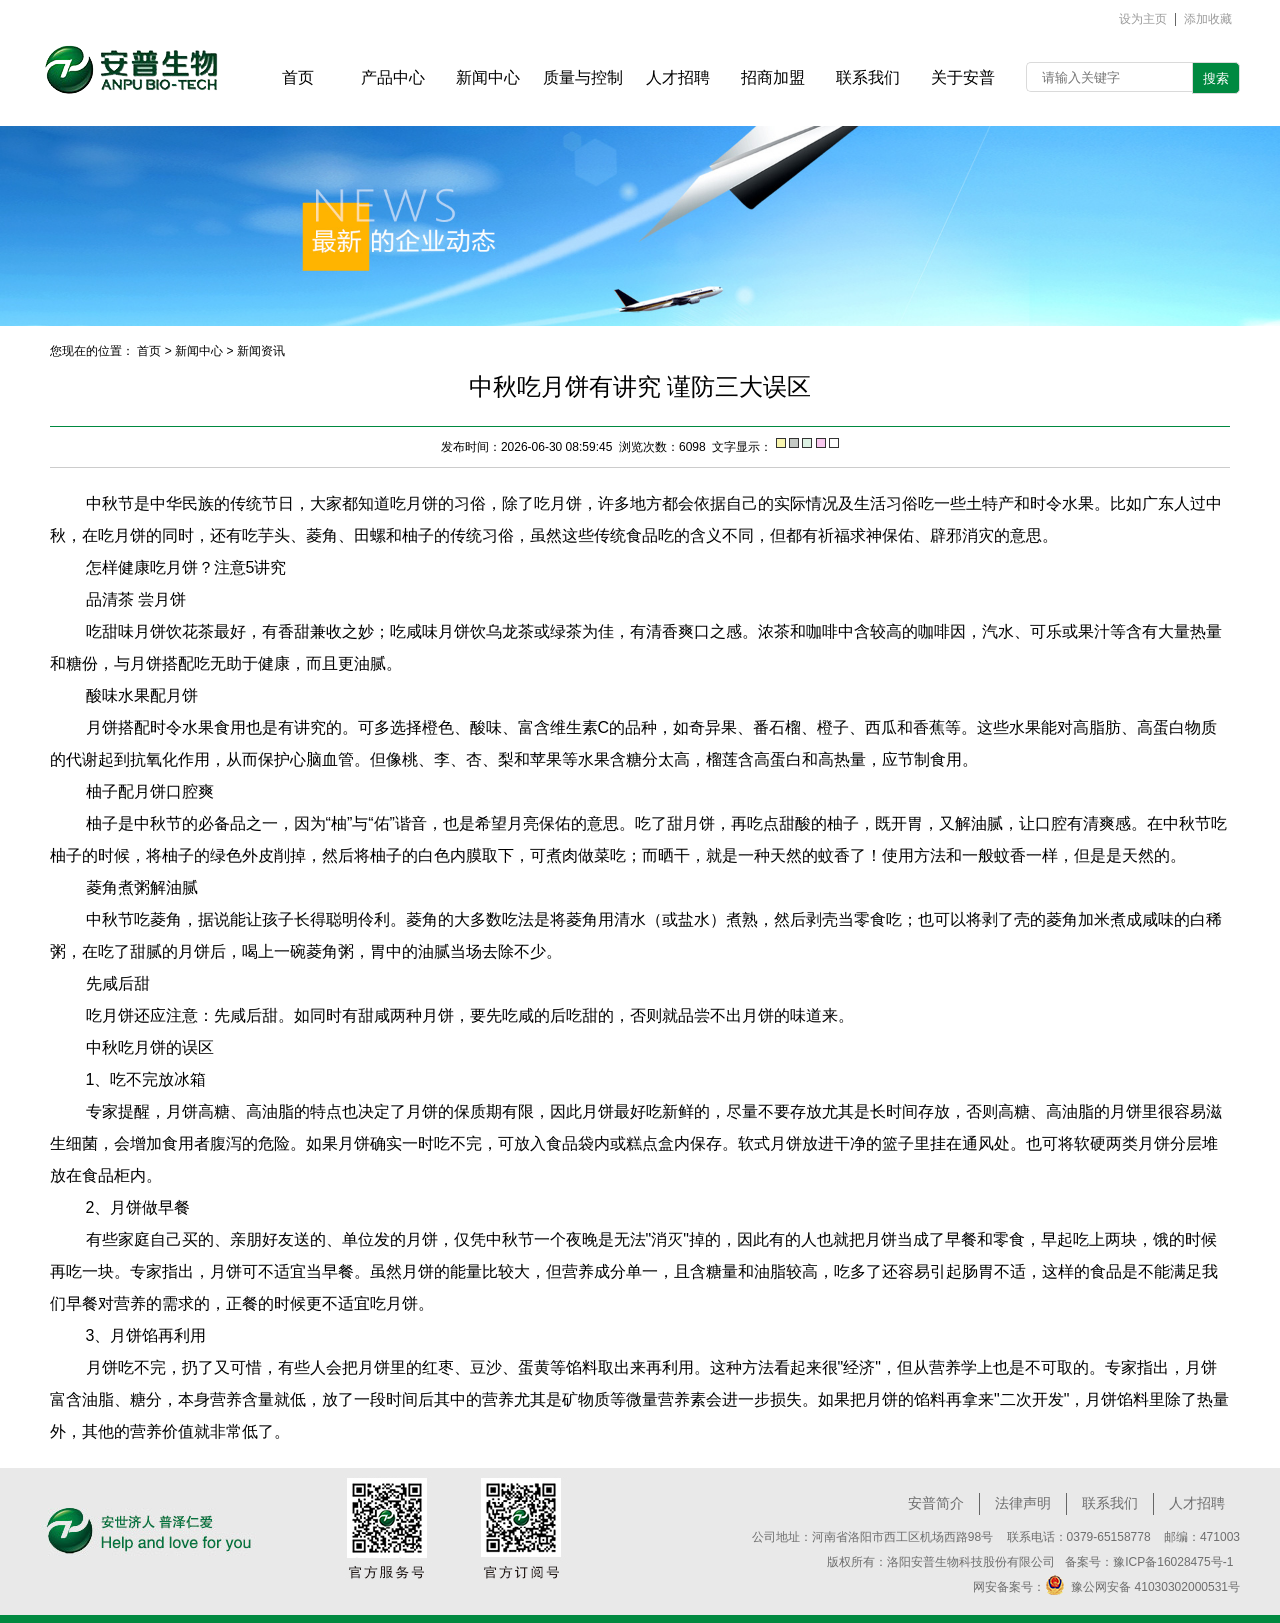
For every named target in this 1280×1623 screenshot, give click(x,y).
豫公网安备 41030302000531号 (1142, 1585)
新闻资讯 (261, 351)
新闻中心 (199, 351)
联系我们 (1110, 1503)
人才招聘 (1197, 1503)
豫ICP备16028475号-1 (1173, 1562)
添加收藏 (1208, 19)
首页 (149, 351)
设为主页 (1143, 19)
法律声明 (1023, 1503)
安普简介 (936, 1503)
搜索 (1216, 78)
